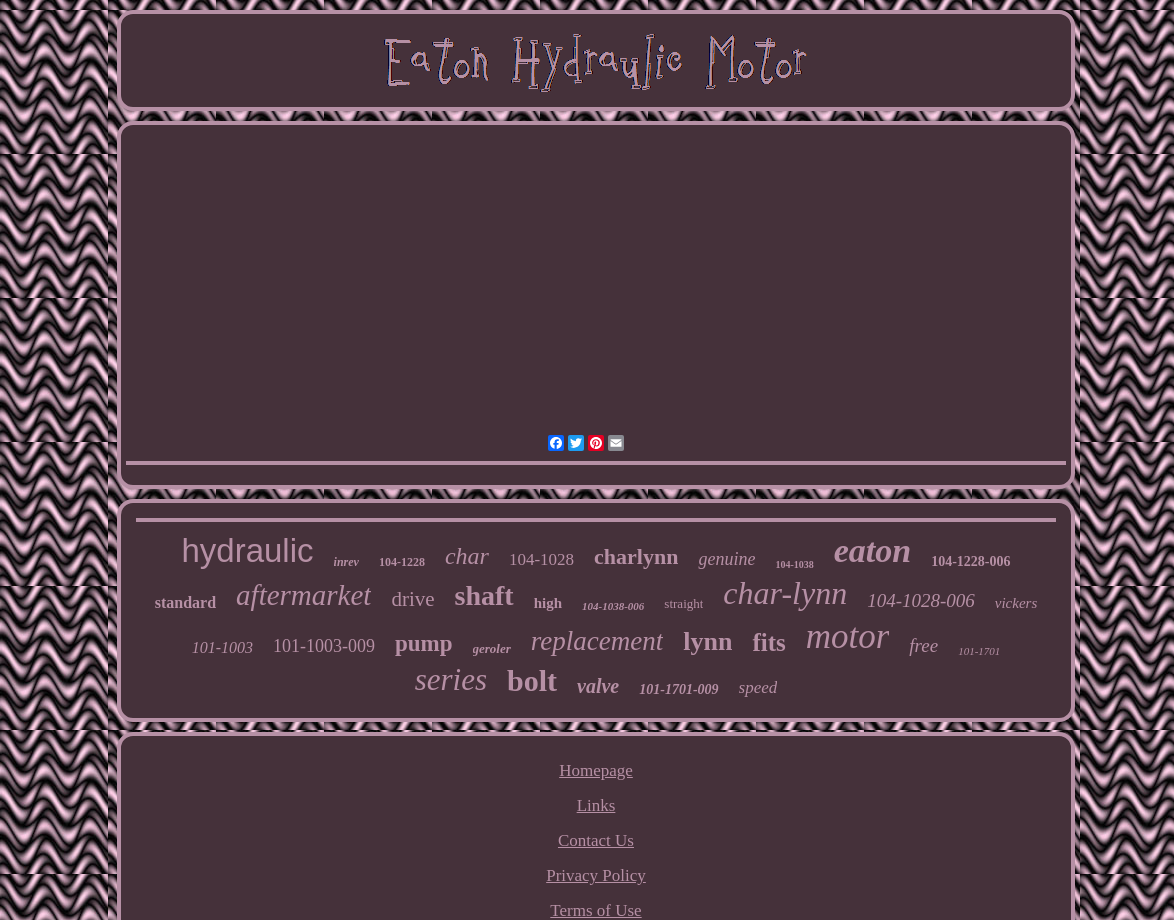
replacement (597, 641)
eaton (872, 550)
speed (758, 687)
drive (412, 599)
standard (185, 602)
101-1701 (979, 651)
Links (596, 805)
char (467, 556)
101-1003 (222, 647)
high (548, 603)
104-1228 (402, 562)
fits (768, 642)
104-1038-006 (613, 606)
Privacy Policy (596, 875)
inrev (346, 562)
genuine (726, 559)
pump (424, 643)
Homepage (596, 770)
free (923, 645)
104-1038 (794, 564)
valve (598, 686)
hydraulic (247, 550)
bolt (532, 680)
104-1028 (541, 559)
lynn (707, 641)
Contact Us (596, 840)
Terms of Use (595, 910)
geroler (492, 648)
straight (683, 603)
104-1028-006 (921, 600)
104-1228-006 (970, 561)
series (451, 679)
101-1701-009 (678, 689)
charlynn (636, 556)
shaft (484, 595)
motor (848, 636)
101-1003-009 (324, 646)
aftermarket (303, 595)
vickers (1016, 603)
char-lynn (785, 593)
